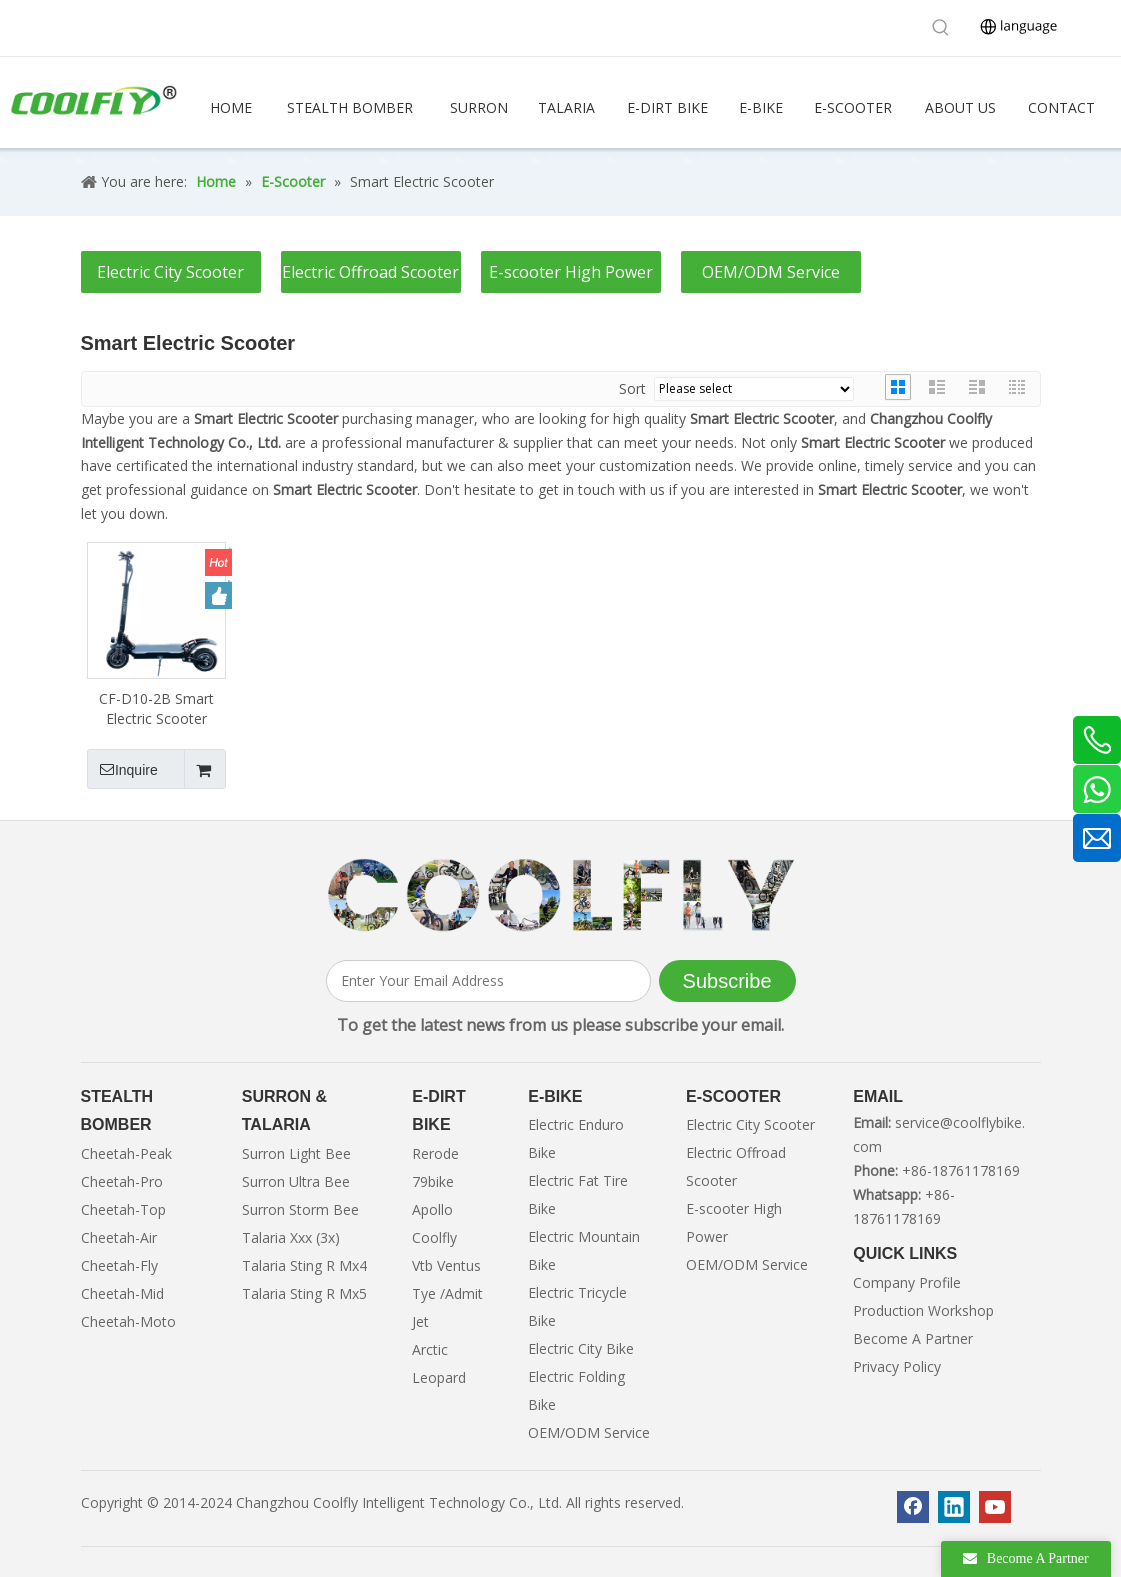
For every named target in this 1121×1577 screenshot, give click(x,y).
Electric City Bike (581, 1348)
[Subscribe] (727, 981)
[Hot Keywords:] (941, 28)
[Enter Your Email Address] (488, 981)
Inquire (122, 769)
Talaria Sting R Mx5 (304, 1293)
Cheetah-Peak (126, 1153)
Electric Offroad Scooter (370, 272)
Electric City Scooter (170, 272)
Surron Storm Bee (300, 1209)
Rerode (435, 1153)
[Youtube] (995, 1507)
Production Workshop (923, 1310)
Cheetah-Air (119, 1237)
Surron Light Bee (296, 1153)
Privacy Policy (897, 1366)
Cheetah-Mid (122, 1293)
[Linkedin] (954, 1507)
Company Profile (907, 1282)
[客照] (561, 895)
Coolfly (434, 1237)
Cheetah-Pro (122, 1181)
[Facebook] (913, 1507)
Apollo (432, 1209)
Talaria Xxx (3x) (291, 1237)
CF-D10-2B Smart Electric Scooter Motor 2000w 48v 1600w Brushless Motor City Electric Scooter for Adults (156, 709)
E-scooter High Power (571, 272)
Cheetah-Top (123, 1209)
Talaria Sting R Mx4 (304, 1265)
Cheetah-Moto (128, 1321)
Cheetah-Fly (119, 1265)
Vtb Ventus (446, 1265)
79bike (433, 1181)
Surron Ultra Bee (296, 1181)
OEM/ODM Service (771, 272)
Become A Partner (913, 1338)
